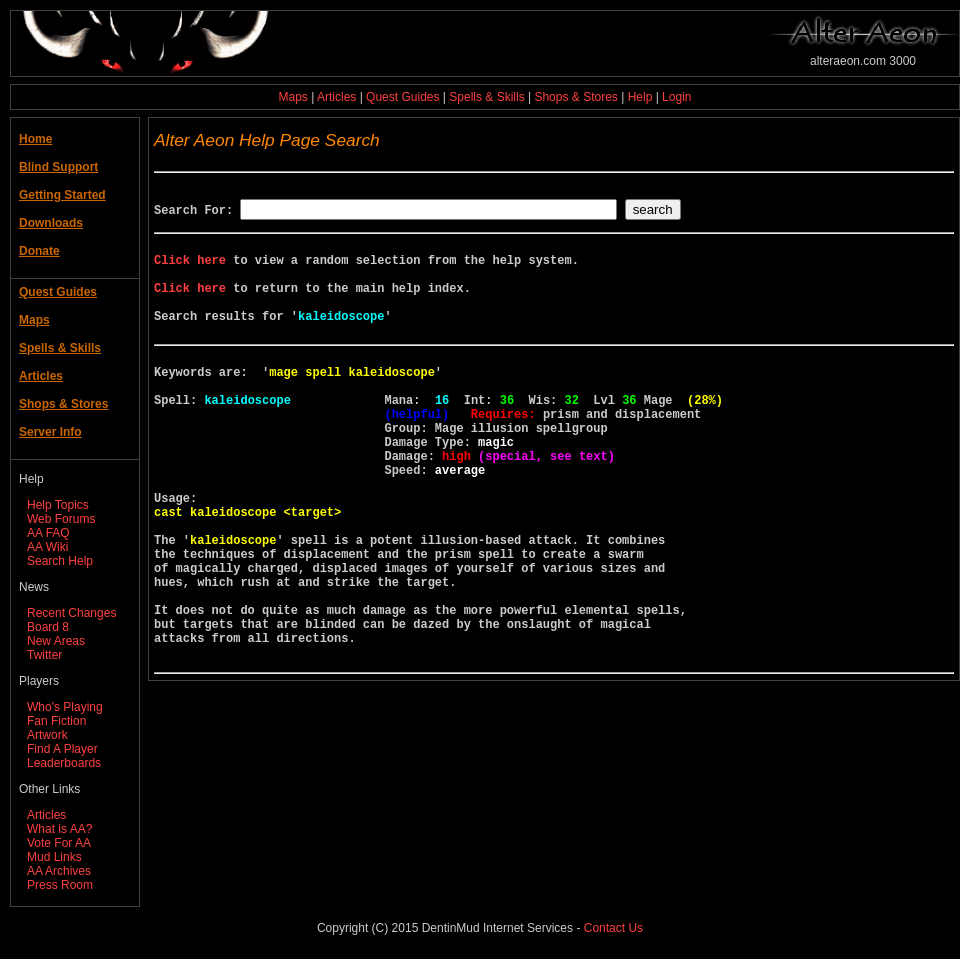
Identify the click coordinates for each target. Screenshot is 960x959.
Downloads (51, 223)
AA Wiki (47, 547)
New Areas (56, 641)
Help (640, 97)
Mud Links (54, 857)
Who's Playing (65, 707)
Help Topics (58, 505)
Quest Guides (402, 97)
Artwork (47, 735)
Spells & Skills (486, 97)
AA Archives (59, 871)
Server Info (50, 432)
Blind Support (58, 167)
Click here (190, 268)
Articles (336, 97)
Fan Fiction (56, 721)
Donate (39, 251)
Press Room (60, 885)
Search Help (60, 561)
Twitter (44, 655)
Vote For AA (59, 843)
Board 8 (48, 627)
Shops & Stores (575, 97)
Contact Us (613, 928)
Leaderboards (64, 763)
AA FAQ (48, 533)
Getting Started (62, 195)
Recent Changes (71, 613)
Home (35, 139)
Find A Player (62, 749)
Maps (293, 97)
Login (676, 97)
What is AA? (59, 829)
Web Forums (61, 519)
